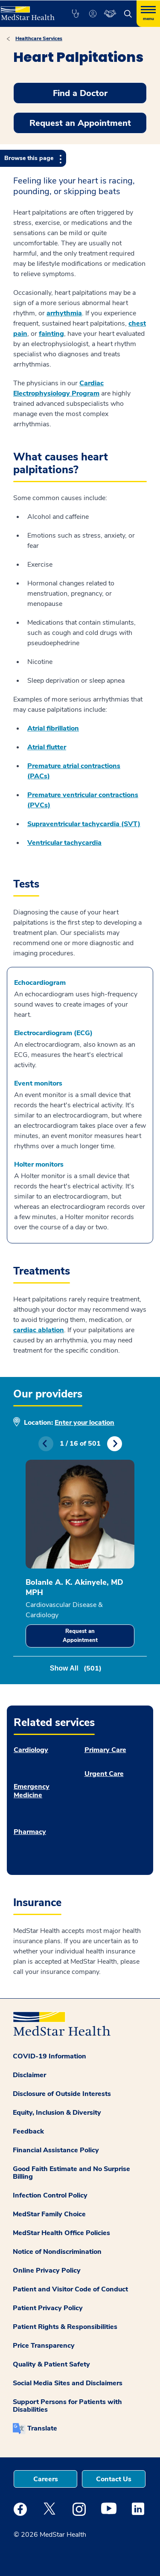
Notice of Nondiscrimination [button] (57, 2251)
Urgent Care (104, 1774)
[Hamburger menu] (148, 13)
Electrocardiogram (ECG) (53, 1033)
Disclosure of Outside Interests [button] (62, 2094)
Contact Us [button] (113, 2479)
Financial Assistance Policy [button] (56, 2150)
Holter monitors (39, 1164)
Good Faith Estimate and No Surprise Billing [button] (71, 2172)
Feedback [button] (28, 2131)
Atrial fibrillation (53, 728)
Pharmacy (30, 1832)
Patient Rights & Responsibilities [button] (65, 2326)
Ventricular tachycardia (64, 842)
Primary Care (105, 1750)
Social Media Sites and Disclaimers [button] (67, 2383)
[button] (75, 13)
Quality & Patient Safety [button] (51, 2364)
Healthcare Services (38, 38)
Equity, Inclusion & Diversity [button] (57, 2112)
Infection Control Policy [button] (50, 2195)
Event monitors (38, 1083)
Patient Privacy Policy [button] (48, 2308)
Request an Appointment (80, 1635)
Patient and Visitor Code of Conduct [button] (70, 2289)
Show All (76, 1668)
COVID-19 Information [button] (49, 2056)
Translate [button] (42, 2428)
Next (114, 1443)
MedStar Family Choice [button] (49, 2214)
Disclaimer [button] (29, 2075)
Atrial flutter (46, 747)
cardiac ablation (38, 1330)
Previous (45, 1443)
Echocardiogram (40, 982)
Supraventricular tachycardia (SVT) (83, 824)
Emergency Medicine (31, 1790)
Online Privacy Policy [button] (47, 2270)
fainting (51, 333)
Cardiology (31, 1750)
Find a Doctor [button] (80, 93)
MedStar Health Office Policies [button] (61, 2233)
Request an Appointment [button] (80, 123)
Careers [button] (45, 2479)
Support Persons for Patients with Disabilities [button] (67, 2405)
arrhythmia (64, 313)
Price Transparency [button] (44, 2345)
